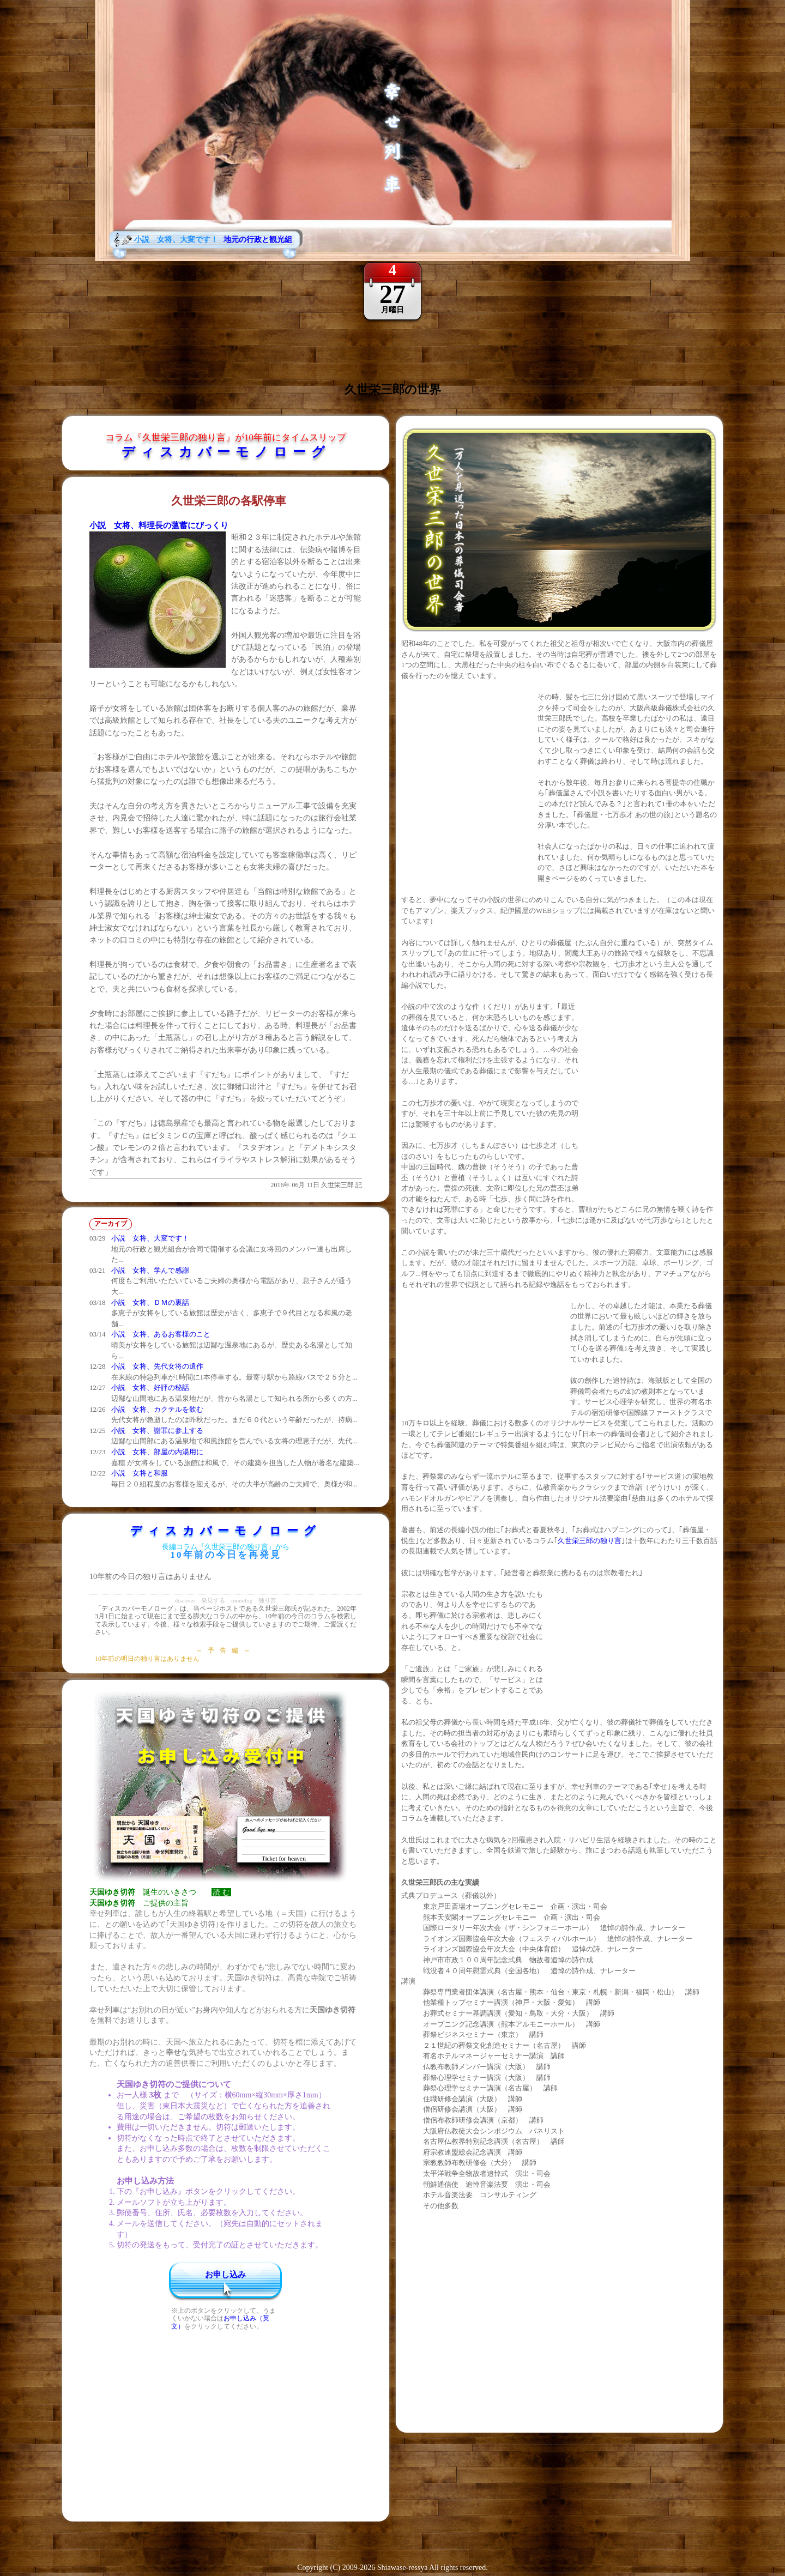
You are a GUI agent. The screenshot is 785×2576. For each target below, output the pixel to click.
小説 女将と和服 (139, 1473)
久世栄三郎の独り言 (589, 1541)
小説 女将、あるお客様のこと (160, 1334)
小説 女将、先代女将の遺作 (157, 1366)
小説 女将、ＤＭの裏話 (150, 1302)
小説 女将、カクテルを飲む (157, 1409)
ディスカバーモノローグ (226, 452)
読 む (221, 1892)
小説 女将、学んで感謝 (150, 1270)
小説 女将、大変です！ (150, 1238)
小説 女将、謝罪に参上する (157, 1430)
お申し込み (225, 2274)
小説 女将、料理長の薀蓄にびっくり (158, 525)
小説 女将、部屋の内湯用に (157, 1452)
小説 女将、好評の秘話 (150, 1387)
